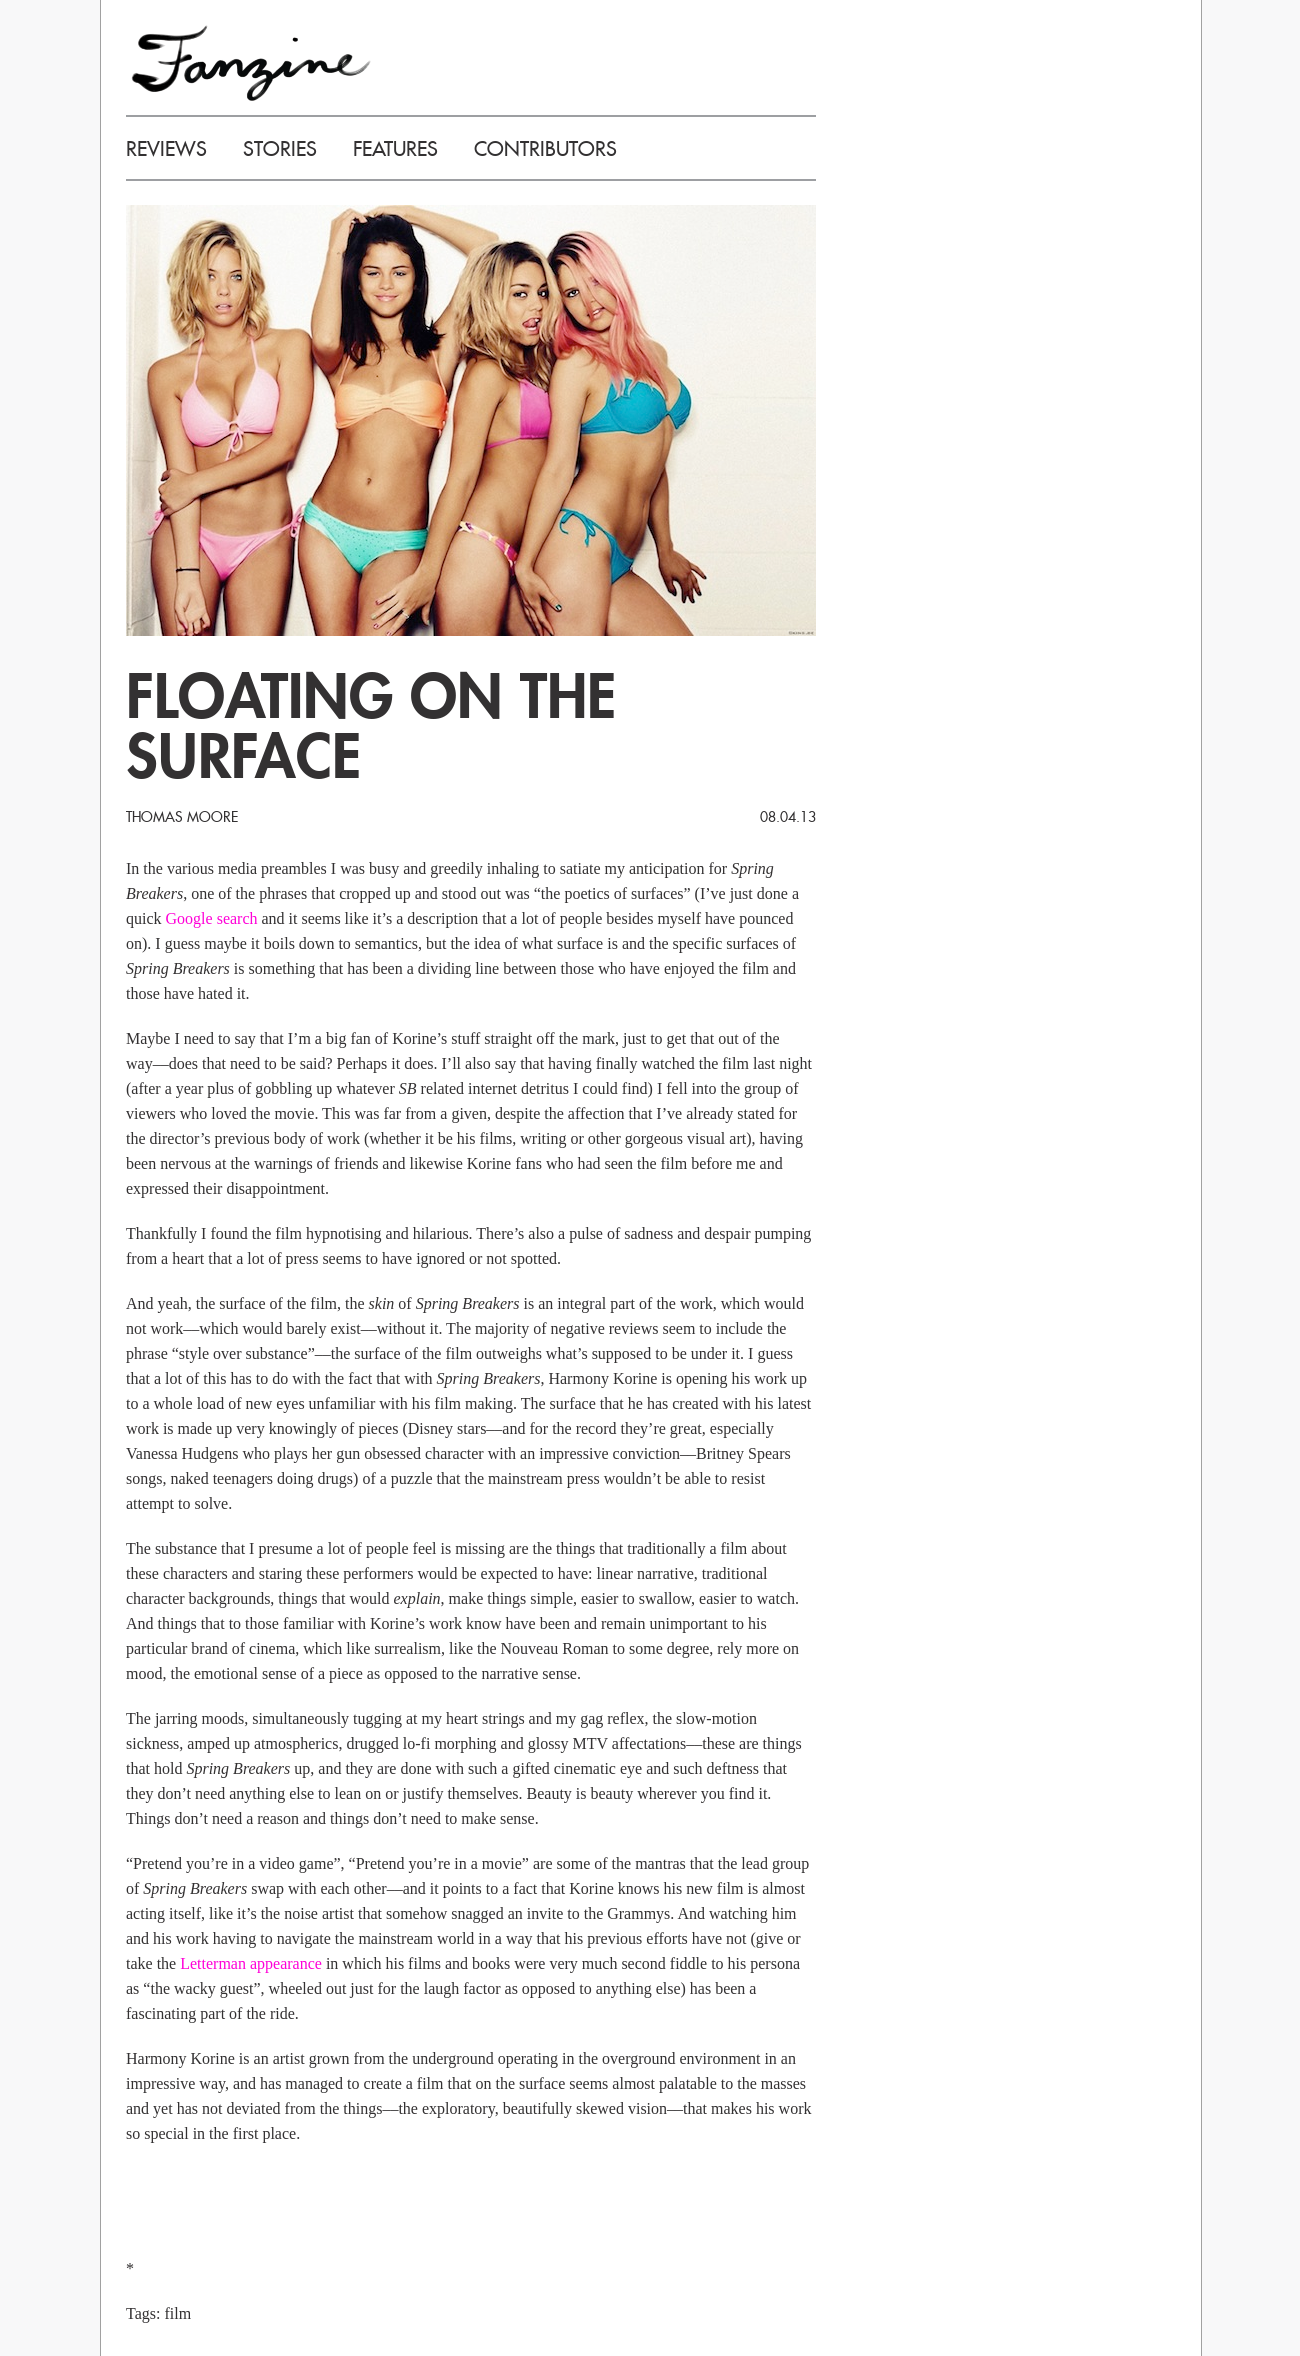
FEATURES (395, 149)
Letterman (213, 1963)
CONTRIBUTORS (545, 149)
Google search (212, 918)
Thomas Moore (182, 817)
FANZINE (251, 62)
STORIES (280, 149)
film (177, 2313)
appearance (286, 1963)
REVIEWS (166, 149)
